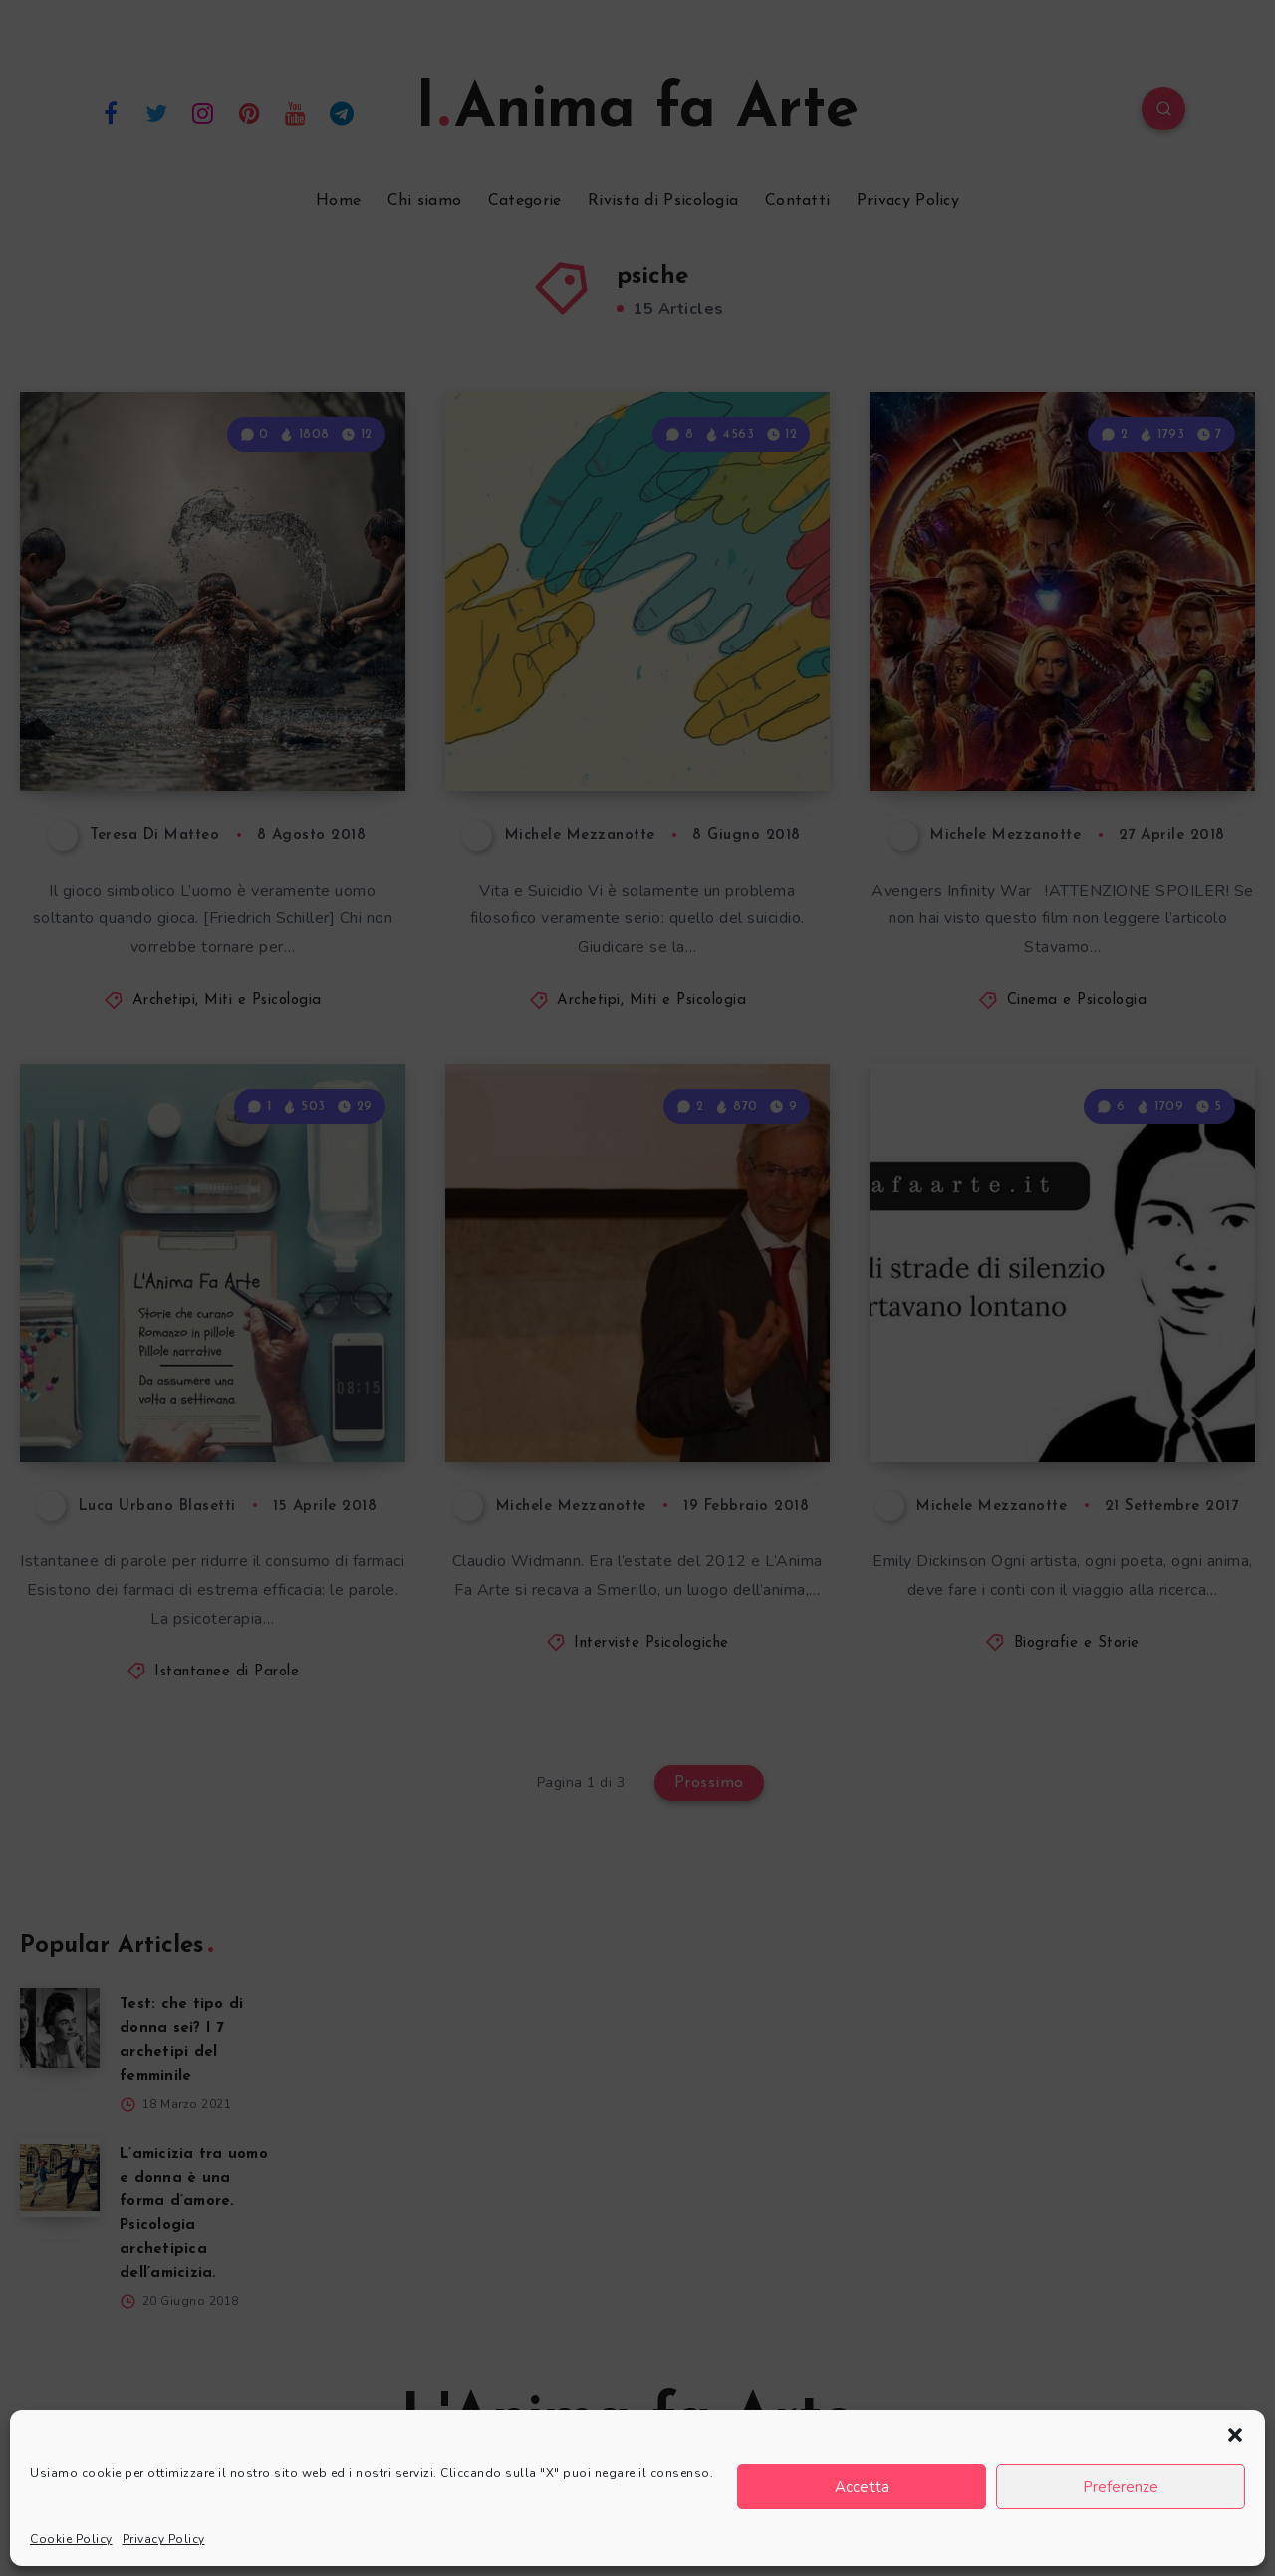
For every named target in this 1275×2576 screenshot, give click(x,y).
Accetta (862, 2487)
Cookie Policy (71, 2539)
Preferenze (1120, 2487)
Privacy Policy (164, 2539)
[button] (1235, 2435)
